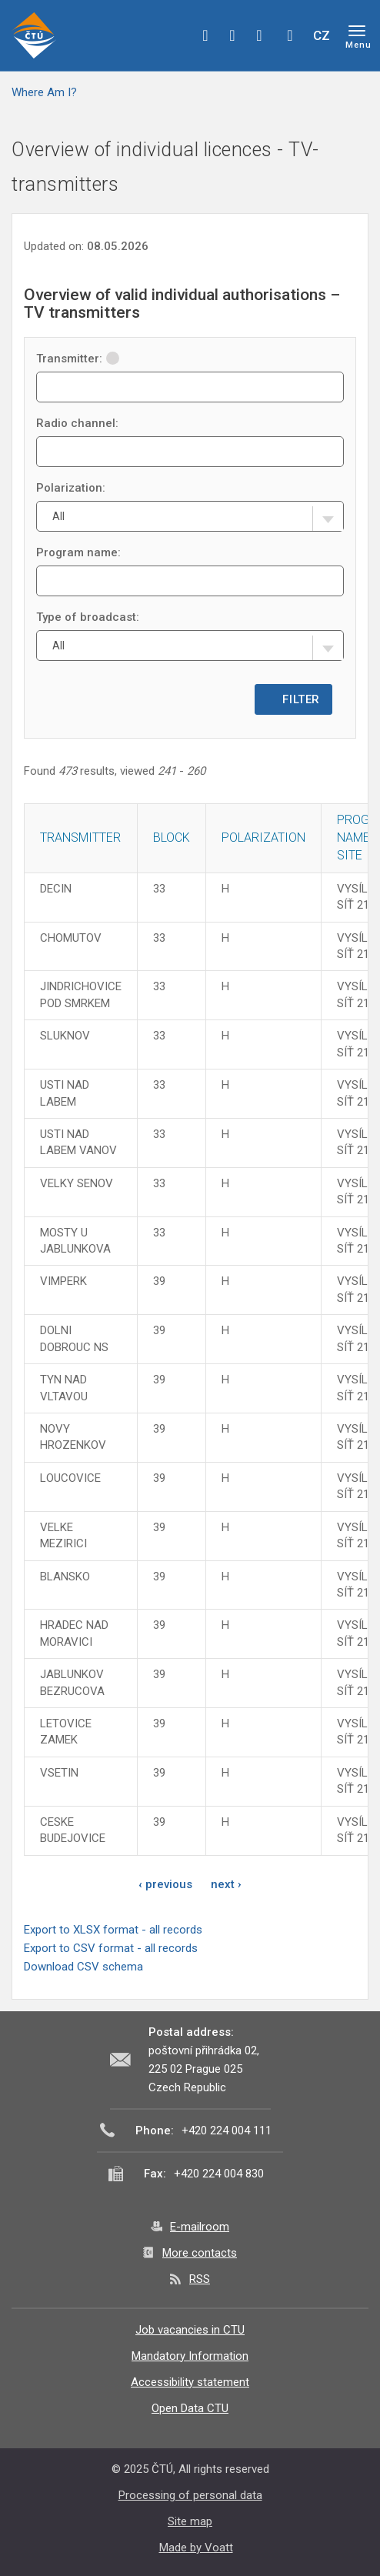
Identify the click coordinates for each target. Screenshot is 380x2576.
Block (171, 837)
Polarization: (70, 488)
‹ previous (165, 1884)
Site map (190, 2521)
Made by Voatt (196, 2547)
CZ (321, 35)
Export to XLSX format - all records (113, 1930)
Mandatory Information (190, 2356)
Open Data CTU (190, 2408)
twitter (232, 35)
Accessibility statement (190, 2382)
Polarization (263, 837)
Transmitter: (77, 358)
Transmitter (80, 837)
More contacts (199, 2253)
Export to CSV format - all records (111, 1948)
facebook (205, 35)
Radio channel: (77, 423)
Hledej (290, 35)
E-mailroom (199, 2227)
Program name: (78, 552)
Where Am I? (44, 92)
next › (226, 1884)
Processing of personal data (190, 2495)
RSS (199, 2279)
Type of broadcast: (87, 617)
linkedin (259, 35)
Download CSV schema (83, 1967)
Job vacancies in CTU (190, 2330)
